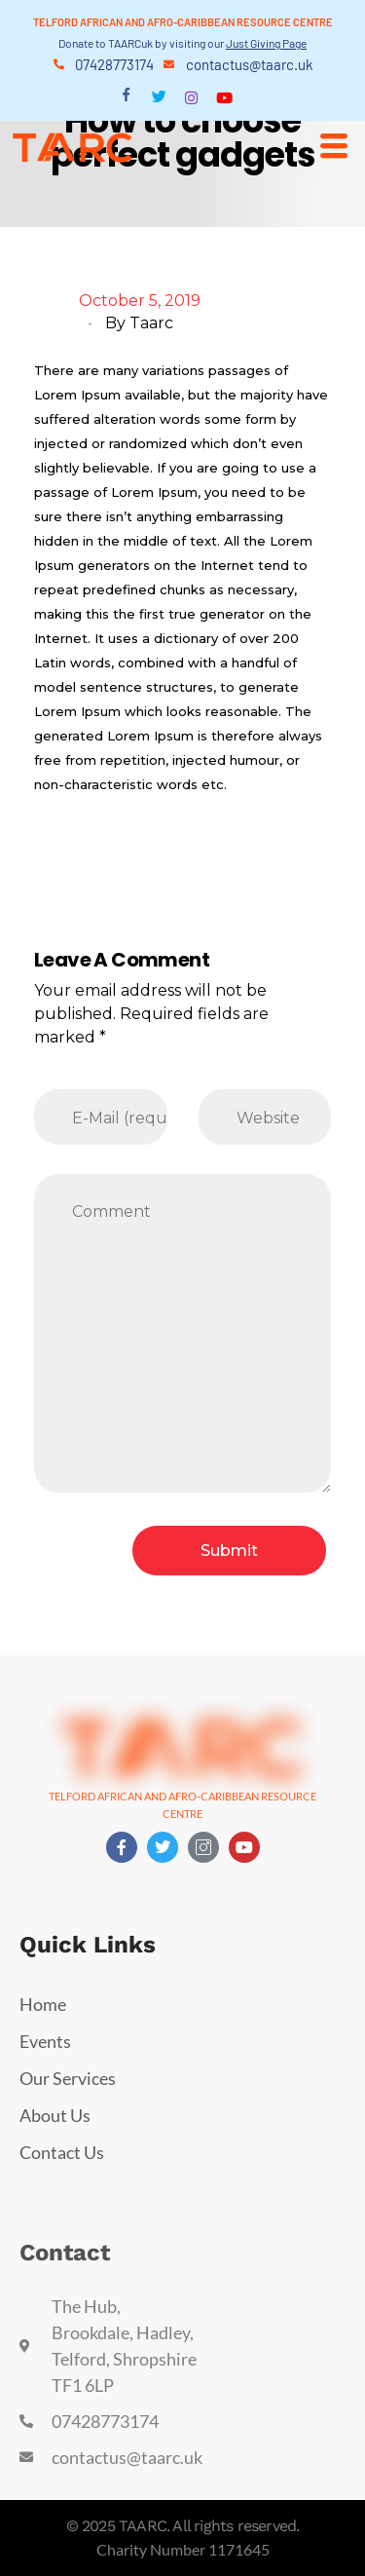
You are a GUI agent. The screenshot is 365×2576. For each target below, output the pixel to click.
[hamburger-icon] (333, 146)
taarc (151, 323)
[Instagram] (191, 97)
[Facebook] (126, 98)
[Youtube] (224, 97)
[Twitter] (159, 98)
